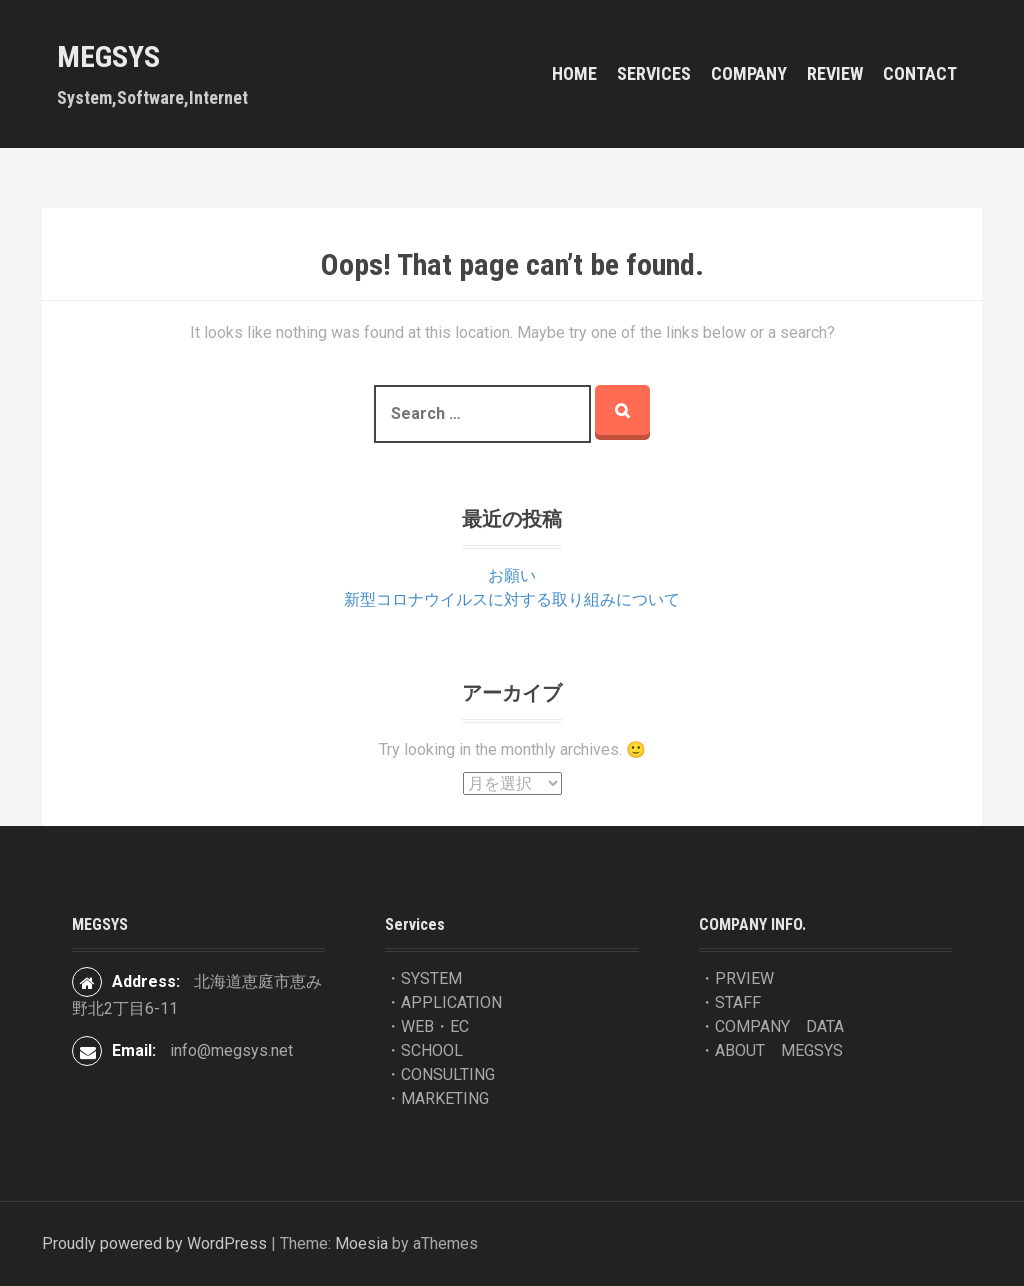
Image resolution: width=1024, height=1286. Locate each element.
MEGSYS (108, 56)
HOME (574, 73)
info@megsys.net (231, 1050)
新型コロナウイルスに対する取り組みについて (512, 599)
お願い (512, 575)
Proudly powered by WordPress (154, 1243)
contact (920, 73)
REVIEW (835, 73)
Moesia (361, 1243)
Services (654, 73)
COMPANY (749, 73)
